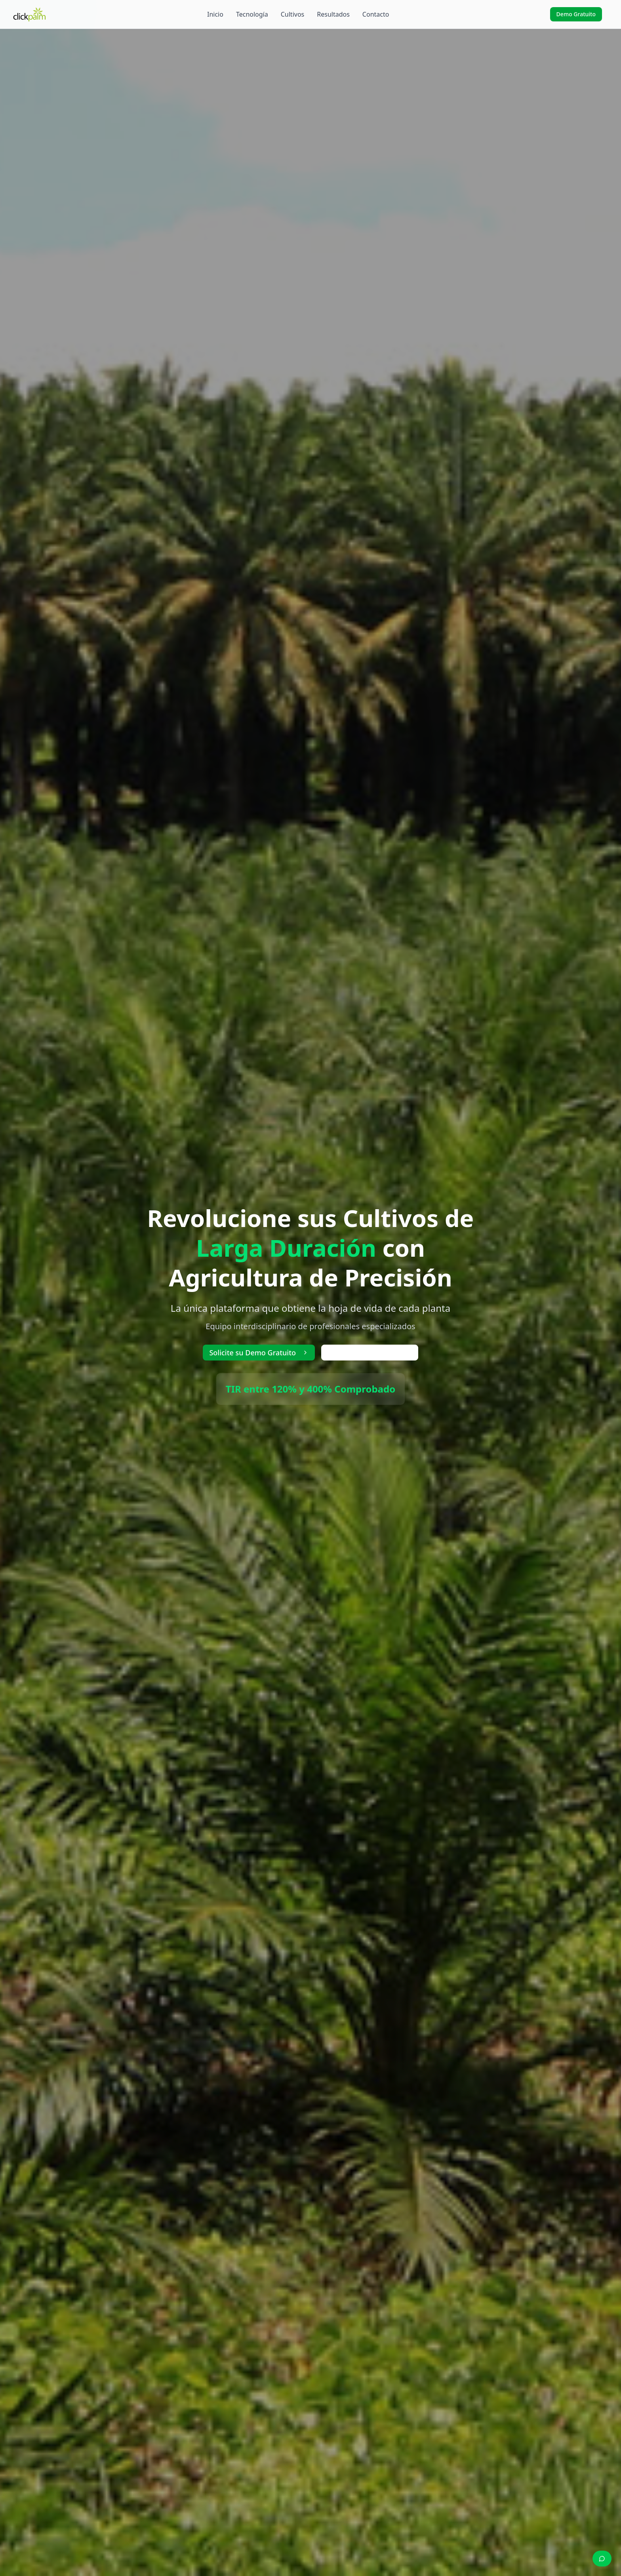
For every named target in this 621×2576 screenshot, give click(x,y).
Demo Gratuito (576, 14)
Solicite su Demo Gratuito (259, 1352)
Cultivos (293, 14)
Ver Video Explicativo (369, 1352)
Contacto (375, 14)
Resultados (333, 14)
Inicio (215, 14)
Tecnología (252, 14)
